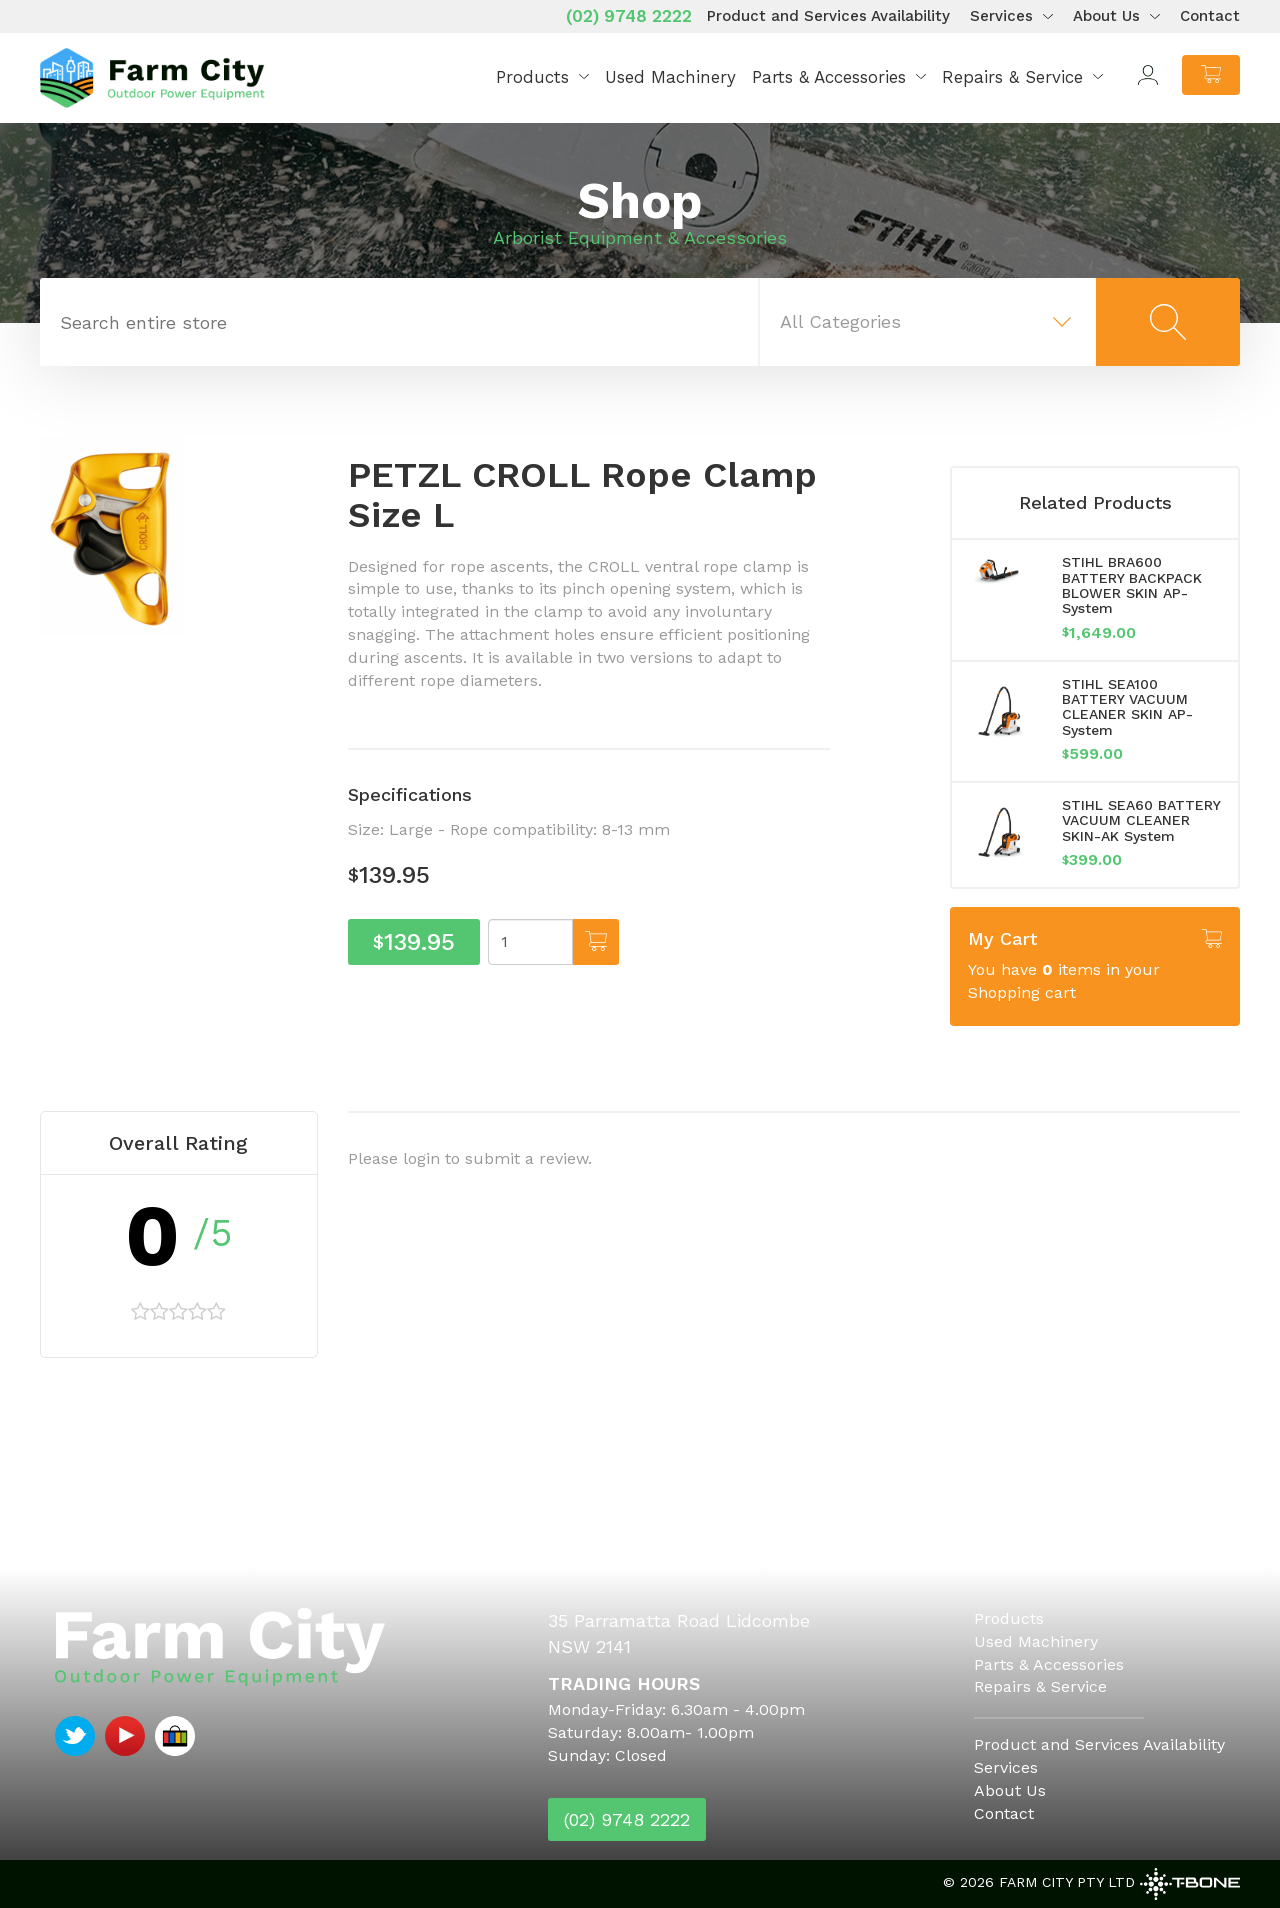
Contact (1210, 16)
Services (1001, 16)
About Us (1106, 16)
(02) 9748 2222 (629, 16)
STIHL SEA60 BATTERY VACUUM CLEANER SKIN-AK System (1141, 820)
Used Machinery (670, 77)
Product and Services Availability (828, 16)
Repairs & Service (1012, 77)
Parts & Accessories (829, 77)
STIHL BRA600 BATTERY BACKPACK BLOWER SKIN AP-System (1132, 585)
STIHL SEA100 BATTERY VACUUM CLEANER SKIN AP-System (1127, 707)
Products (532, 77)
